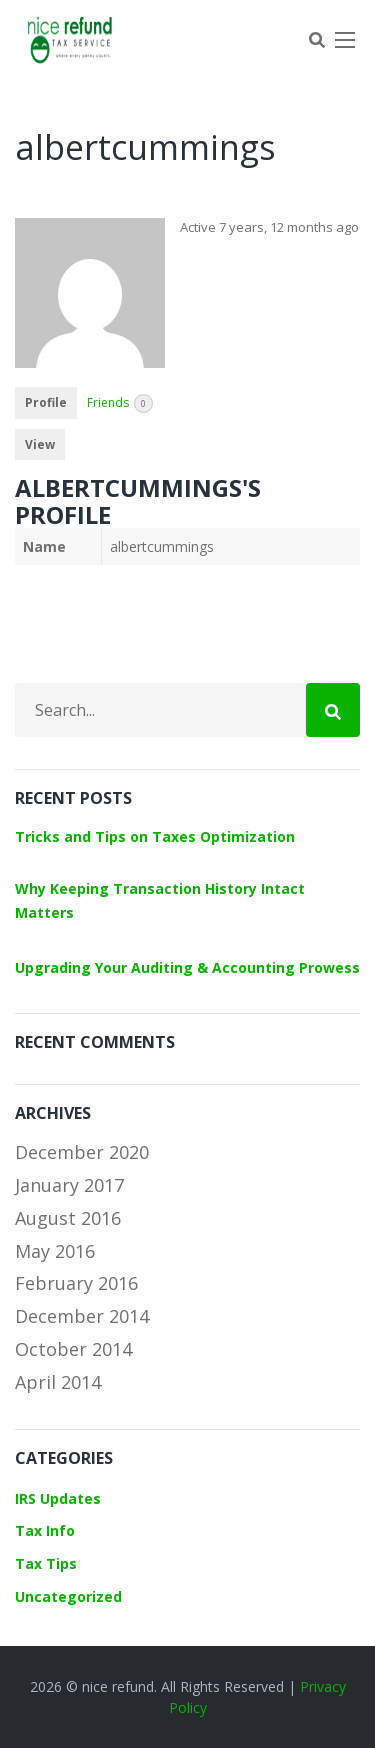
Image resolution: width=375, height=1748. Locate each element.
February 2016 (76, 1283)
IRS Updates (58, 1498)
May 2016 (55, 1251)
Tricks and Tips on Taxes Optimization (155, 836)
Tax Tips (46, 1563)
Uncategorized (68, 1596)
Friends (120, 403)
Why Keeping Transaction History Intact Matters (160, 900)
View (40, 444)
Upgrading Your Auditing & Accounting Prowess (187, 967)
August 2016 (68, 1218)
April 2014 (58, 1382)
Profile (46, 402)
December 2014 (82, 1316)
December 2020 (82, 1152)
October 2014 (73, 1349)
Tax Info (45, 1530)
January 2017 (69, 1185)
